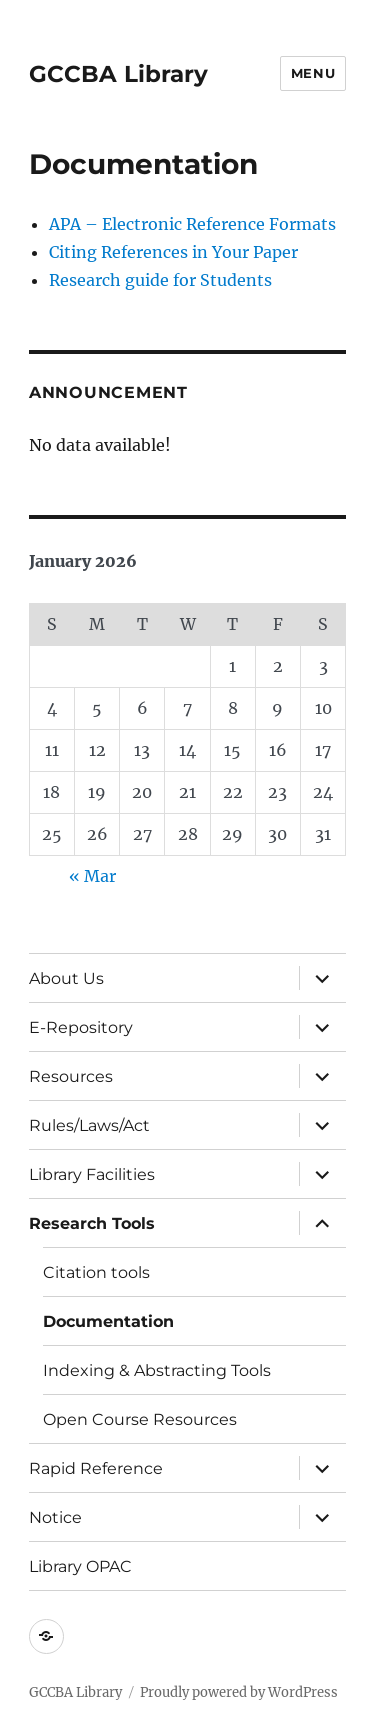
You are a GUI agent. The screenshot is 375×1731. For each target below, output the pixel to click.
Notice (55, 1517)
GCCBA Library (118, 74)
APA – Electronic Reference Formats (192, 224)
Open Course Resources (140, 1419)
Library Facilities (92, 1174)
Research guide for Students (160, 280)
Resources (71, 1076)
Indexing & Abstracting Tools (157, 1370)
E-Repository (81, 1027)
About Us (66, 978)
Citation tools (96, 1272)
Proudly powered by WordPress (239, 1692)
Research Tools (92, 1223)
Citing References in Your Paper (173, 252)
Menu (313, 73)
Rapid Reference (96, 1468)
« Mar (92, 876)
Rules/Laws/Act (89, 1125)
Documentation (108, 1321)
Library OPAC (80, 1566)
